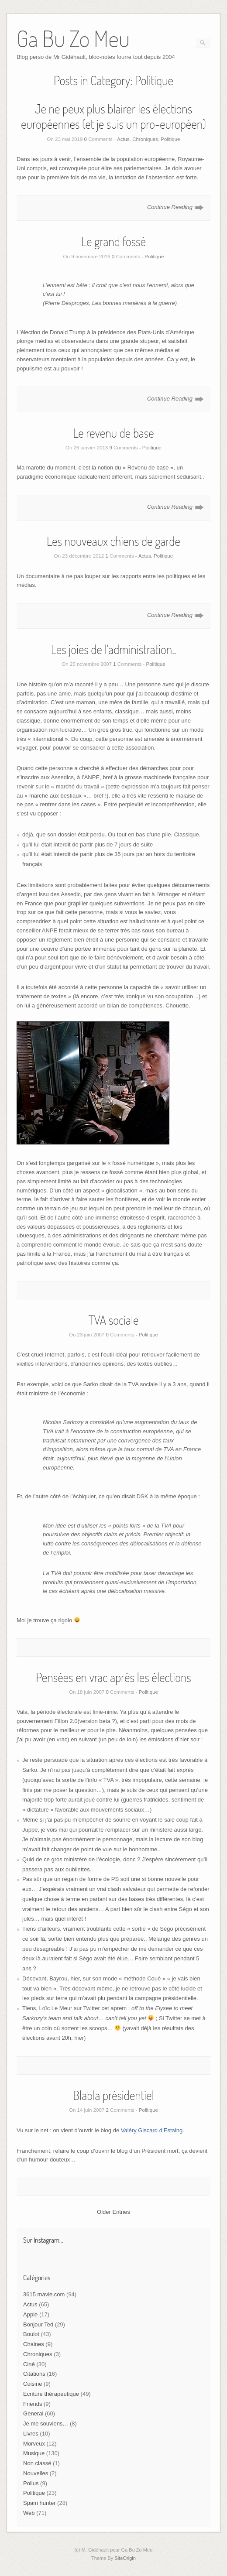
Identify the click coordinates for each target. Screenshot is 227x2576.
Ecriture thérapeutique (51, 2394)
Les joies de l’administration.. (113, 649)
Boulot (31, 2334)
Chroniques (145, 139)
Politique (170, 139)
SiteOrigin (125, 2558)
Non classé (37, 2463)
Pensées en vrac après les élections (113, 1677)
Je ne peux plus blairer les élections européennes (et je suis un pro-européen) (113, 116)
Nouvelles (35, 2473)
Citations (34, 2373)
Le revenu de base (113, 433)
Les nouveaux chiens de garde (113, 541)
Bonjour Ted (38, 2324)
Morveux (34, 2443)
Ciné (29, 2364)
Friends (32, 2404)
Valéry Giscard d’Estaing (151, 2130)
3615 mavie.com (44, 2294)
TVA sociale (113, 1320)
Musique (34, 2453)
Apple (30, 2314)
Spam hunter (39, 2503)
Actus (123, 139)
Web (29, 2513)
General (33, 2413)
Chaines (33, 2344)
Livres (30, 2433)
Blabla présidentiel (113, 2095)
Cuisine (32, 2384)
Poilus (30, 2483)
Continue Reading (170, 207)
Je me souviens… (45, 2423)
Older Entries (113, 2212)
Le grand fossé (113, 241)
